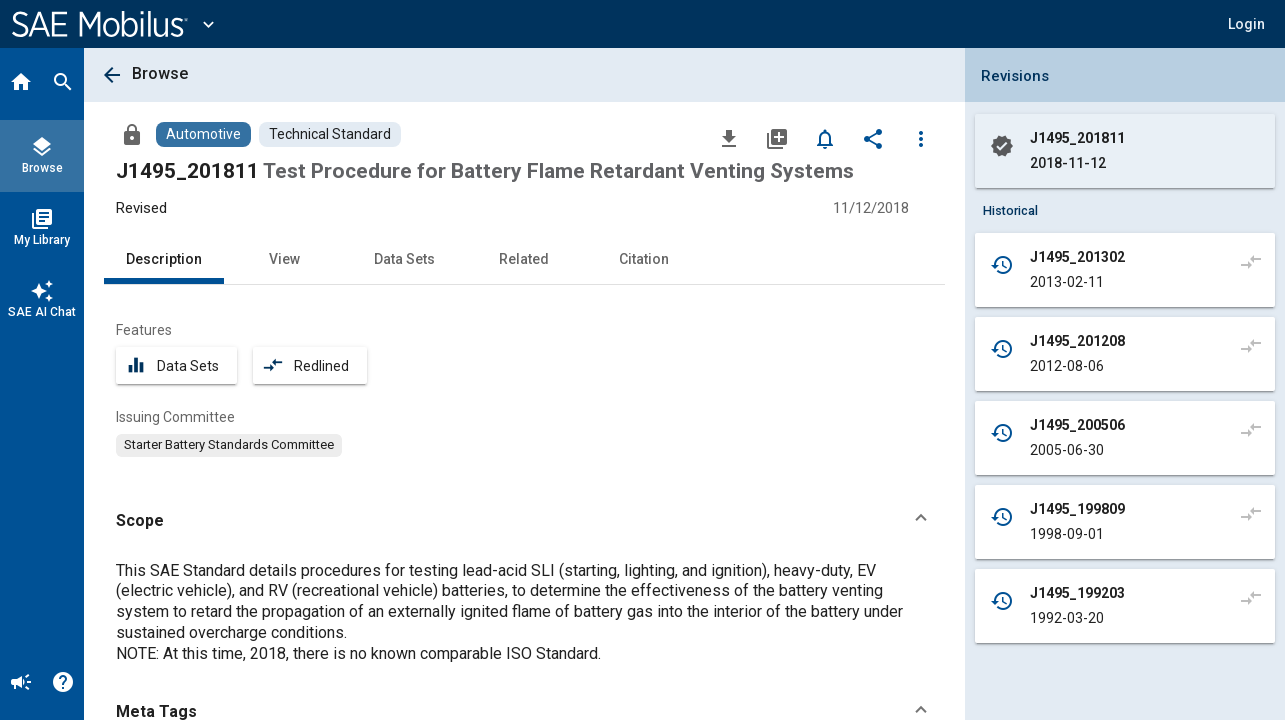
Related (524, 259)
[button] (1246, 24)
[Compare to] (1251, 261)
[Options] (921, 138)
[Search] (63, 84)
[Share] (873, 138)
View (284, 259)
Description (164, 259)
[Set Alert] (825, 138)
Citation (644, 259)
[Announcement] (21, 684)
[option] (229, 445)
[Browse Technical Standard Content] (330, 134)
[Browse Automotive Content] (203, 134)
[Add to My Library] (777, 138)
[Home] (21, 84)
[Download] (729, 138)
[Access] (132, 134)
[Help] (63, 684)
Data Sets (404, 259)
